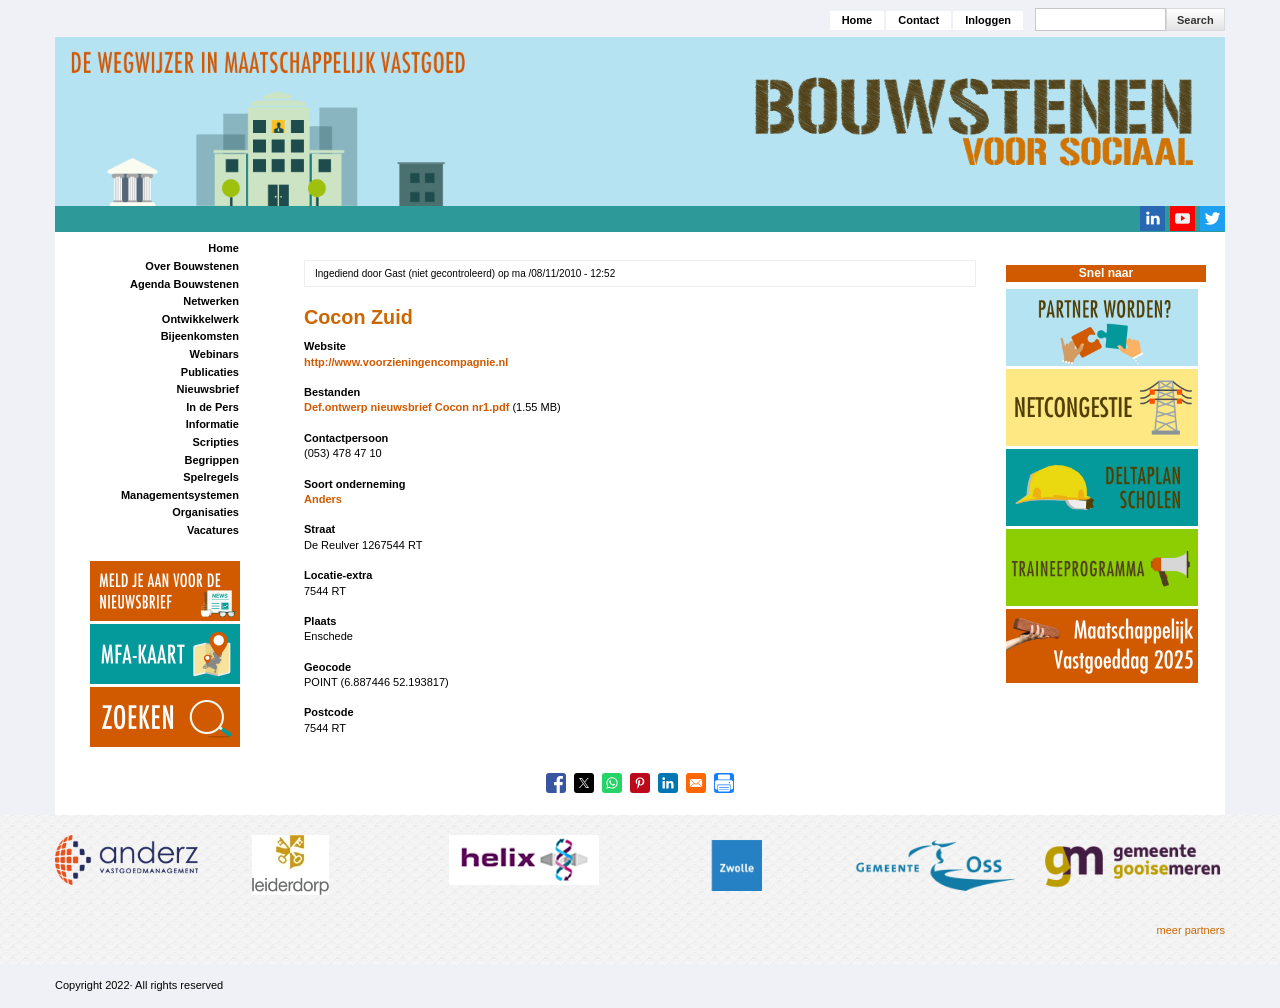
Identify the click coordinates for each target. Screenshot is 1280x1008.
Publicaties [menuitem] (210, 372)
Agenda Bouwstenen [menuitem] (184, 284)
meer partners (1191, 930)
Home (857, 20)
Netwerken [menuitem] (211, 301)
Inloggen (988, 20)
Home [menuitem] (223, 248)
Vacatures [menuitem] (213, 530)
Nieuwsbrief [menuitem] (208, 389)
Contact (918, 20)
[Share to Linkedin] (668, 783)
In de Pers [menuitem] (212, 407)
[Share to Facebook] (556, 783)
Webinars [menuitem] (214, 354)
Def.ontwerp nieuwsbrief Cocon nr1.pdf (406, 407)
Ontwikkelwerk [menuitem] (200, 319)
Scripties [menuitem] (215, 442)
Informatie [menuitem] (212, 424)
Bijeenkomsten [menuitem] (200, 336)
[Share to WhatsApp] (612, 783)
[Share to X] (584, 783)
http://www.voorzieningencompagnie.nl (406, 362)
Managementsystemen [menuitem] (180, 495)
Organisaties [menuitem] (205, 512)
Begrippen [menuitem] (211, 460)
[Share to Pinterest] (640, 783)
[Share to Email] (696, 783)
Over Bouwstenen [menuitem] (192, 266)
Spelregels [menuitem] (211, 477)
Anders (323, 499)
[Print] (724, 783)
